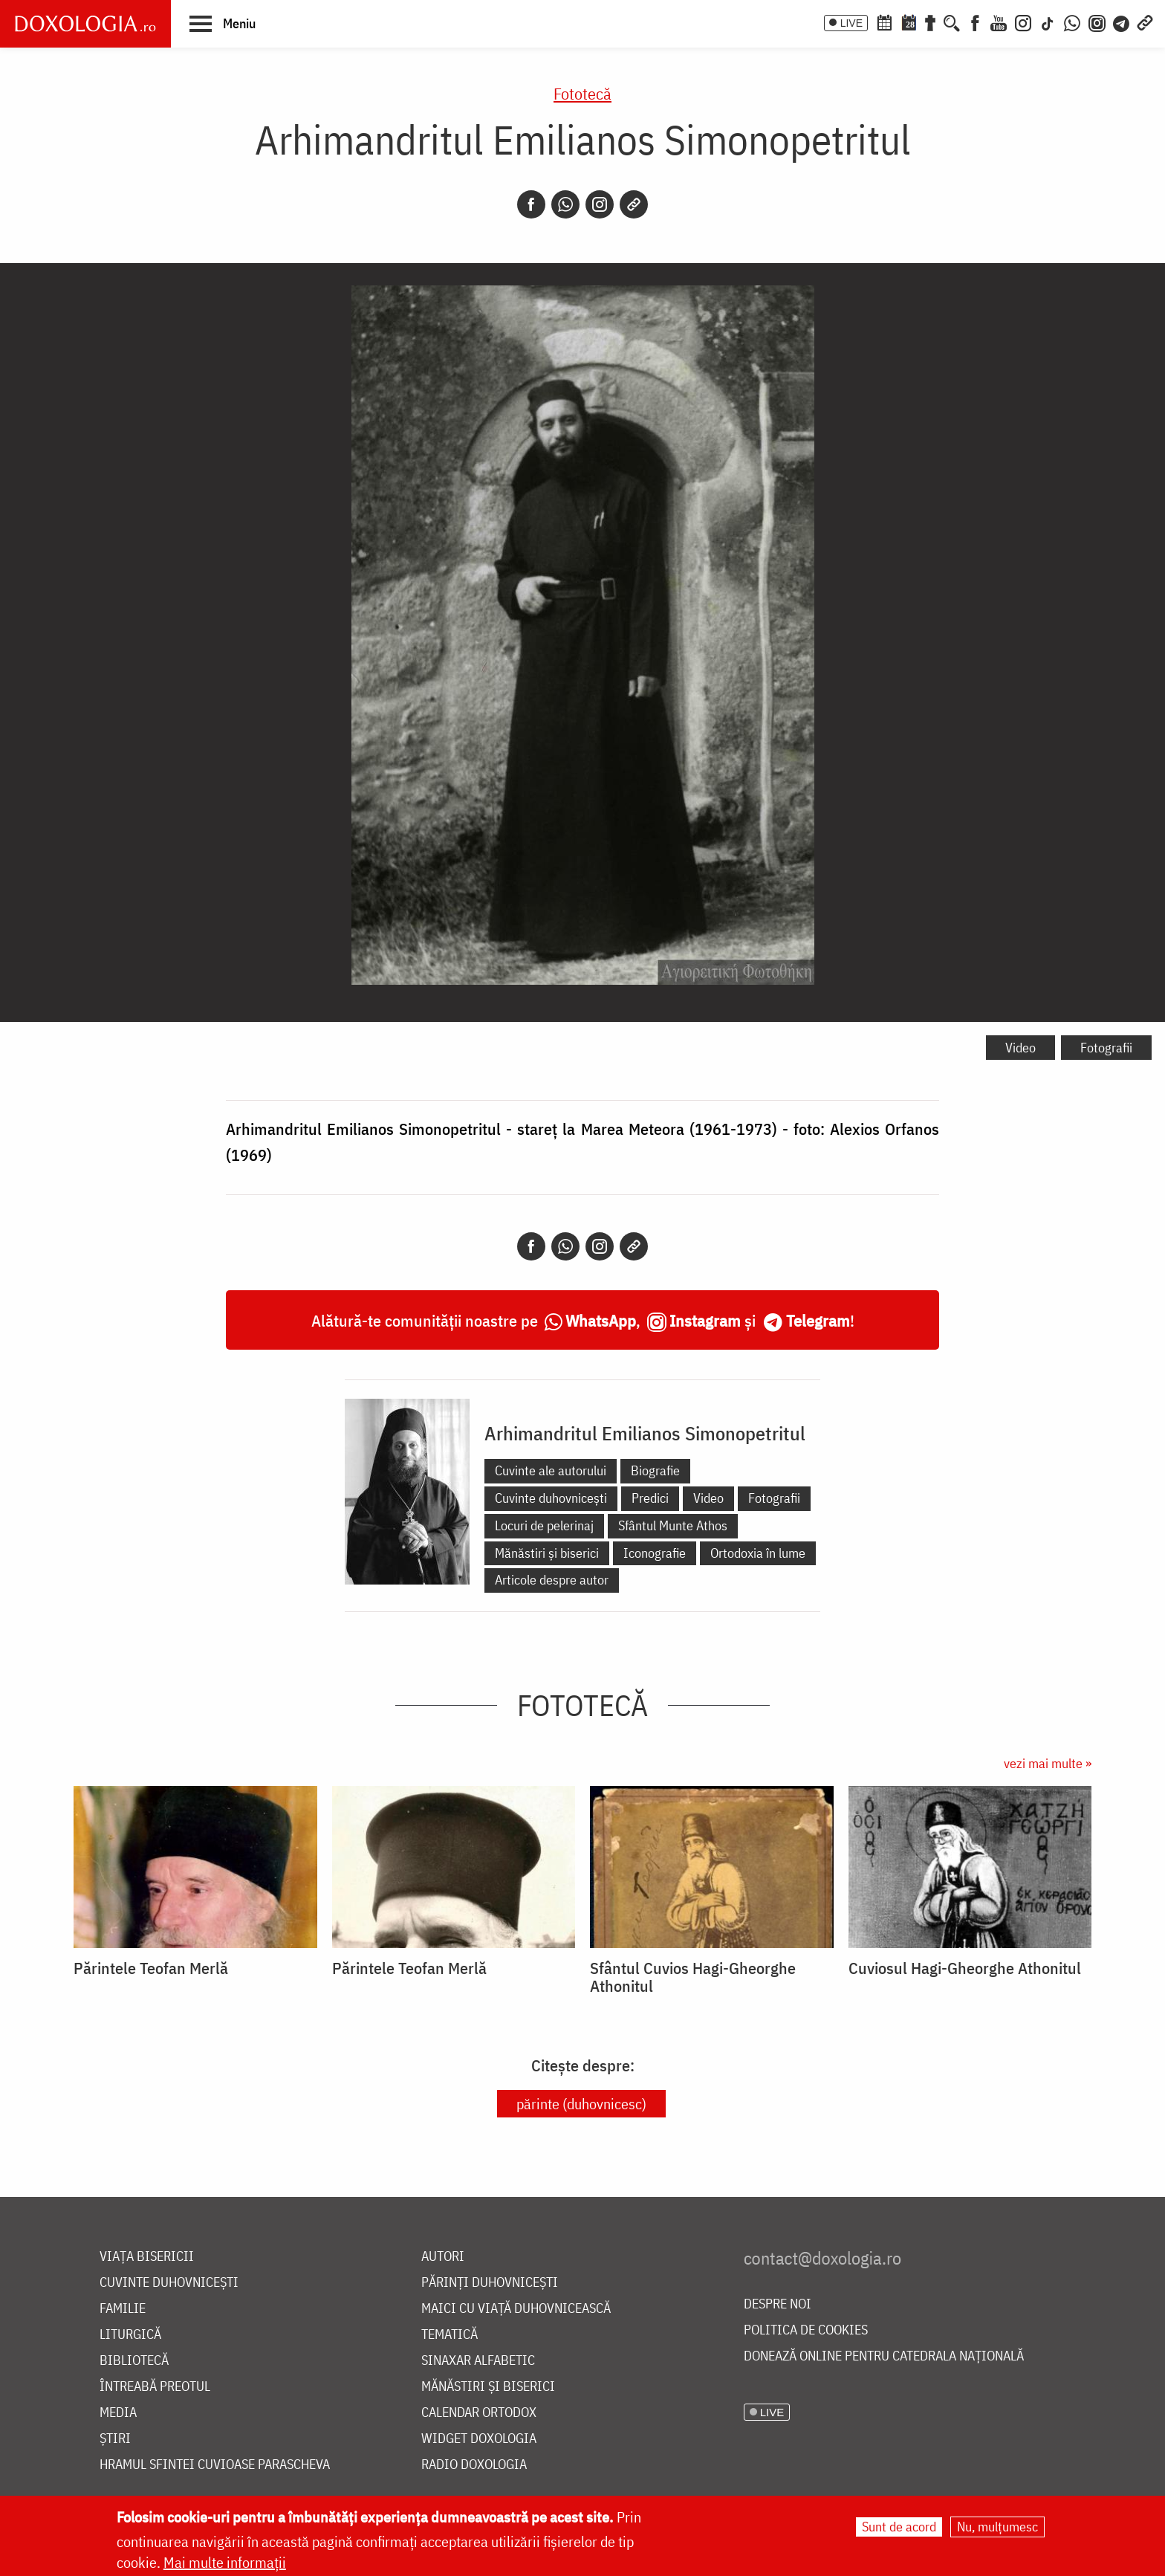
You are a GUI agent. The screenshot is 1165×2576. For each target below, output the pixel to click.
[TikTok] (1047, 21)
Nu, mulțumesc (997, 2526)
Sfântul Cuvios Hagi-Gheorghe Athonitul (693, 1977)
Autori (442, 2257)
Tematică (449, 2335)
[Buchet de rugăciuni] (930, 21)
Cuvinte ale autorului (550, 1470)
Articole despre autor (552, 1579)
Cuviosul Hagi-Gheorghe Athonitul (964, 1968)
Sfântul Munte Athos (672, 1525)
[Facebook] (975, 21)
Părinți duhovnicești (489, 2283)
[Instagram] (1023, 21)
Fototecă (582, 93)
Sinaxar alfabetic (478, 2361)
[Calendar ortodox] (884, 21)
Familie (123, 2309)
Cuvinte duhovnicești (551, 1498)
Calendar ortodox (478, 2413)
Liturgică (130, 2335)
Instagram (705, 1320)
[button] (222, 23)
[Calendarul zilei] (908, 21)
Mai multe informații (224, 2562)
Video (1020, 1047)
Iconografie (654, 1553)
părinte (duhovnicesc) (581, 2104)
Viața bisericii (147, 2257)
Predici (650, 1498)
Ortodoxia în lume (757, 1553)
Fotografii (1106, 1047)
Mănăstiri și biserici (547, 1553)
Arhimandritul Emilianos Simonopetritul (644, 1433)
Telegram (818, 1320)
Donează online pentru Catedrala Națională (884, 2356)
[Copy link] (634, 204)
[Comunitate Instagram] (1097, 21)
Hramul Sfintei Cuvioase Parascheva (215, 2465)
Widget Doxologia (478, 2439)
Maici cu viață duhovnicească (516, 2309)
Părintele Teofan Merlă (151, 1968)
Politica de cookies (806, 2330)
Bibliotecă (134, 2361)
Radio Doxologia (474, 2465)
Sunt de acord (899, 2526)
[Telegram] (1122, 21)
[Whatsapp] (565, 204)
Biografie (655, 1470)
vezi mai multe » (1047, 1763)
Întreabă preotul (155, 2387)
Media (118, 2413)
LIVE (851, 23)
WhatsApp (600, 1320)
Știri (115, 2439)
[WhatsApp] (1072, 21)
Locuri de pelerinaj (544, 1525)
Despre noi (777, 2304)
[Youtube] (998, 21)
